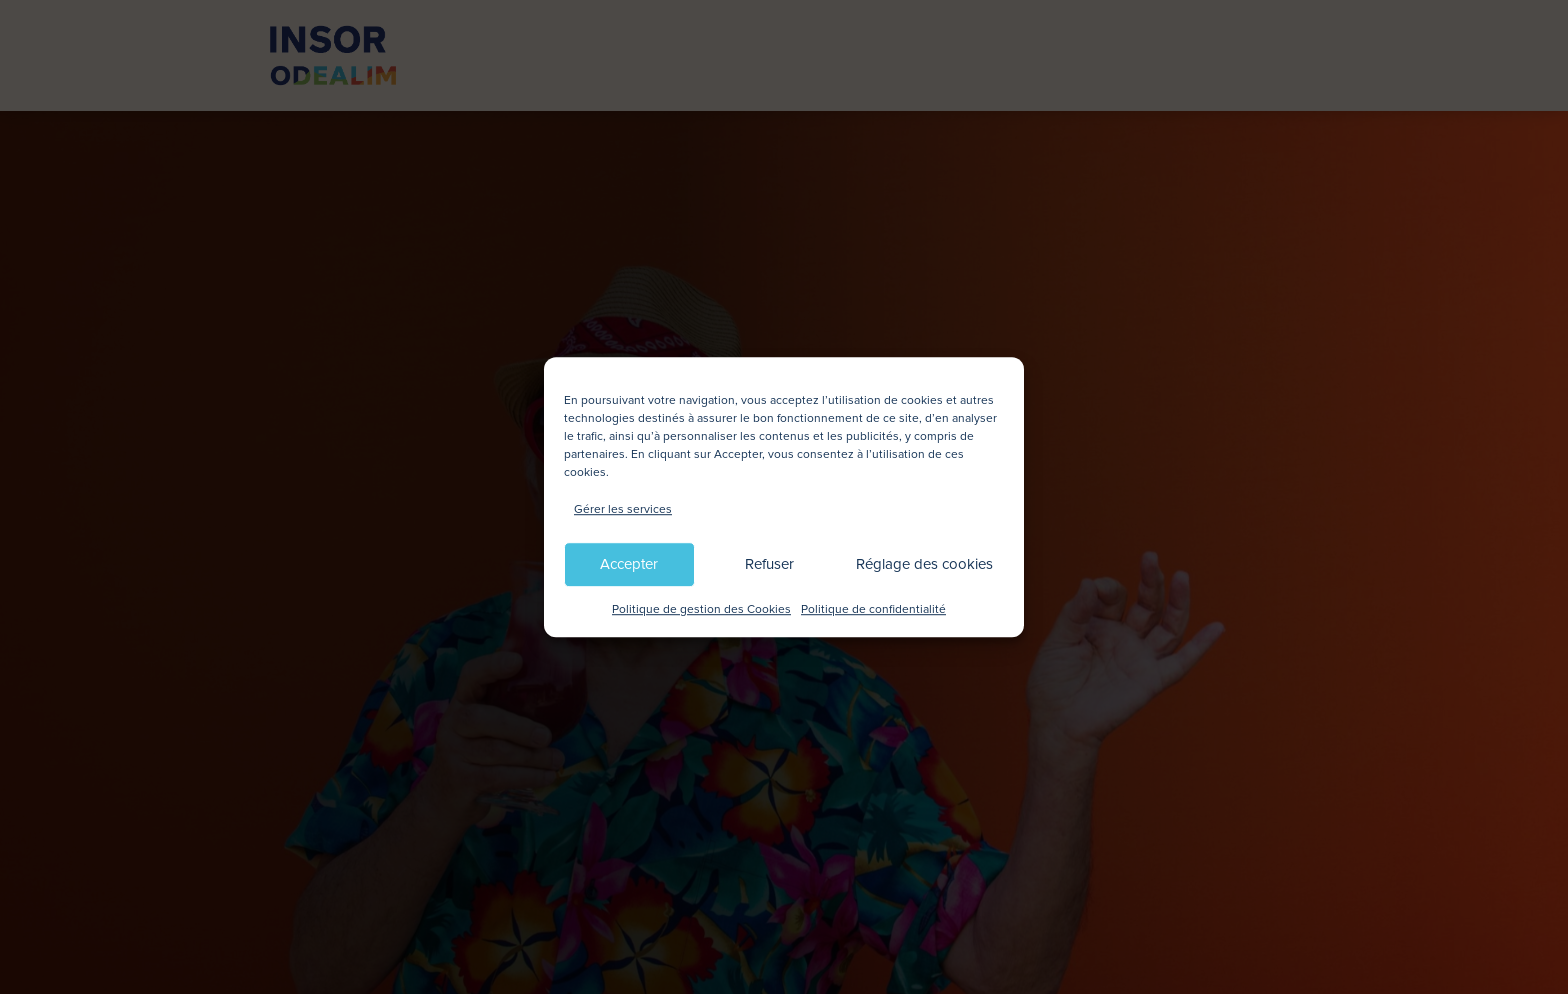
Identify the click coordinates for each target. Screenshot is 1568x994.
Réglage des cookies (924, 565)
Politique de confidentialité (873, 609)
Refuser (769, 565)
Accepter (629, 565)
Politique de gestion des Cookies (701, 609)
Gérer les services (623, 509)
